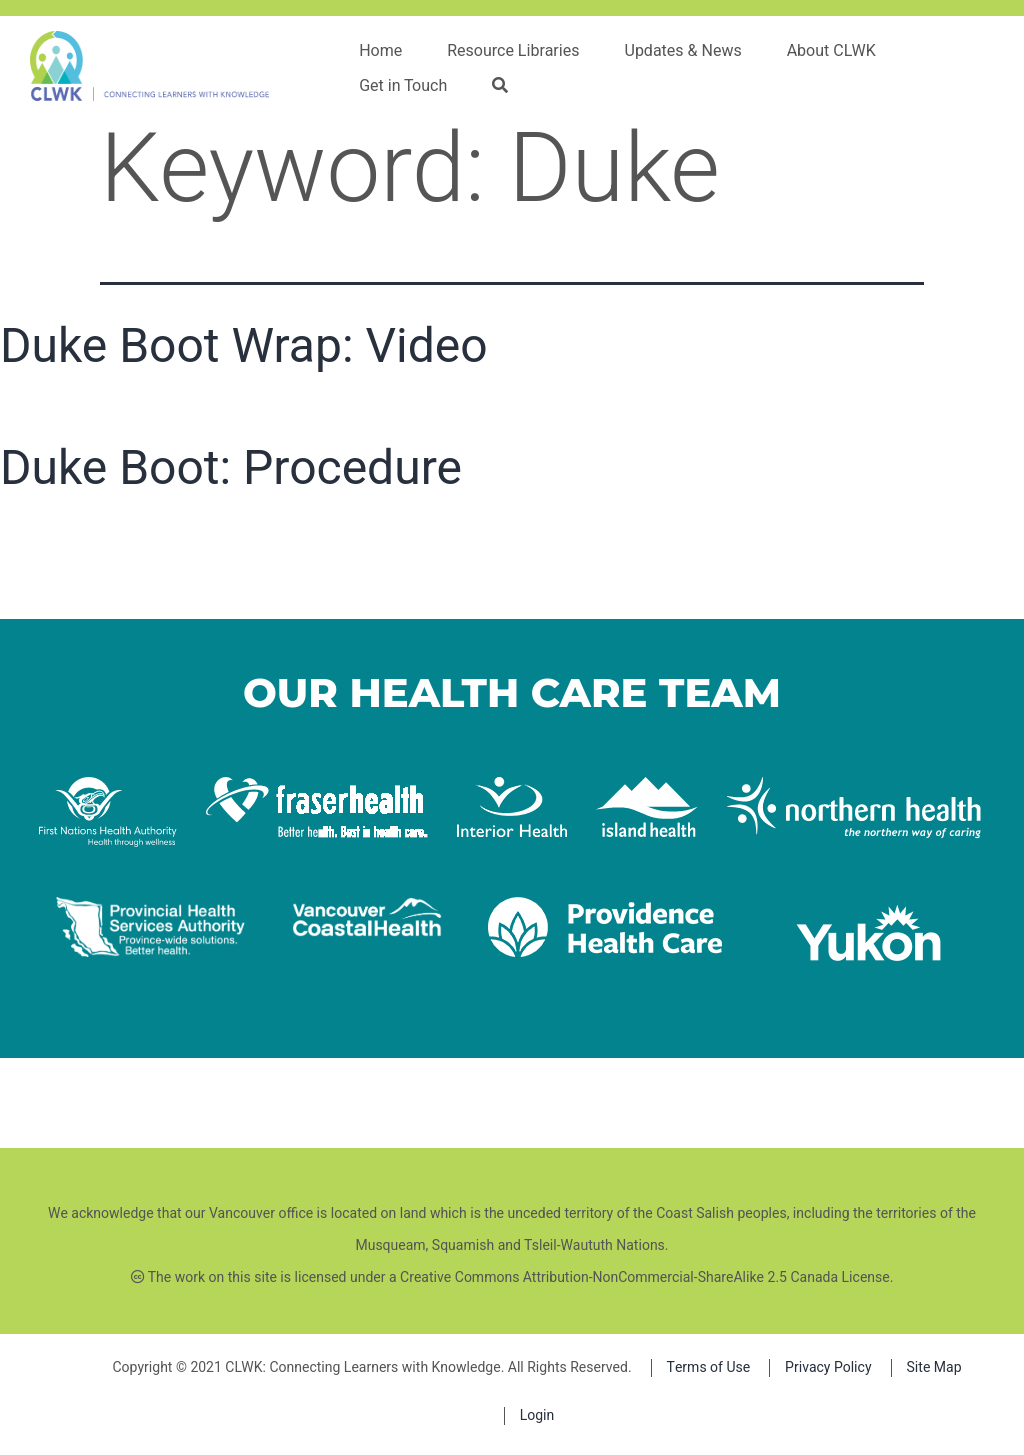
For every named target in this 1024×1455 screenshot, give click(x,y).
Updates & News (683, 51)
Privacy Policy (828, 1367)
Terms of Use (709, 1367)
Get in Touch (403, 86)
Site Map (934, 1367)
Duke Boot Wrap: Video (244, 345)
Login (537, 1415)
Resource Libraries (513, 51)
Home (380, 51)
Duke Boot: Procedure (231, 467)
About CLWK (831, 51)
